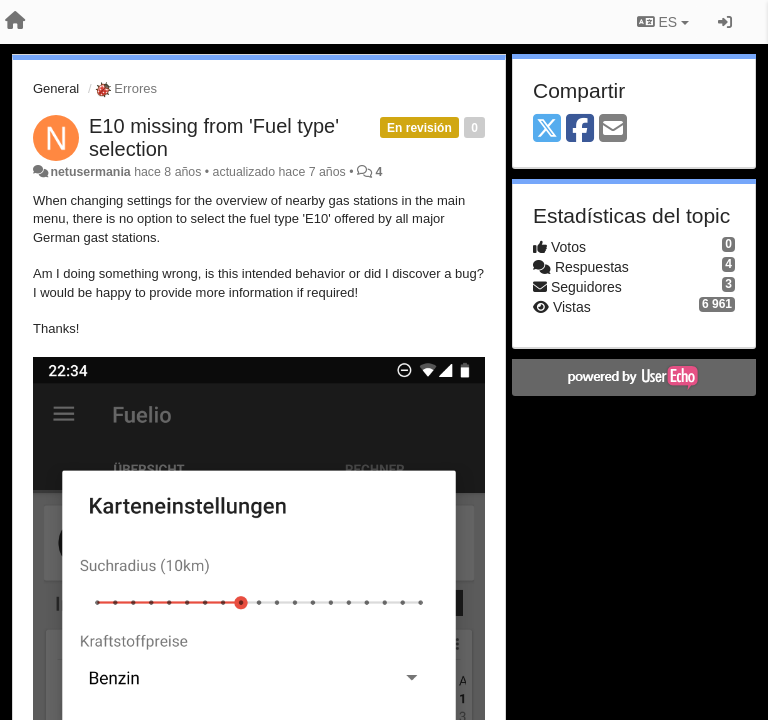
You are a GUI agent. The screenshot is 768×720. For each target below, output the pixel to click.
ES (663, 22)
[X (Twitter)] (547, 129)
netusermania (90, 172)
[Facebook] (580, 129)
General (56, 88)
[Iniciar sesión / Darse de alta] (725, 22)
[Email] (613, 129)
